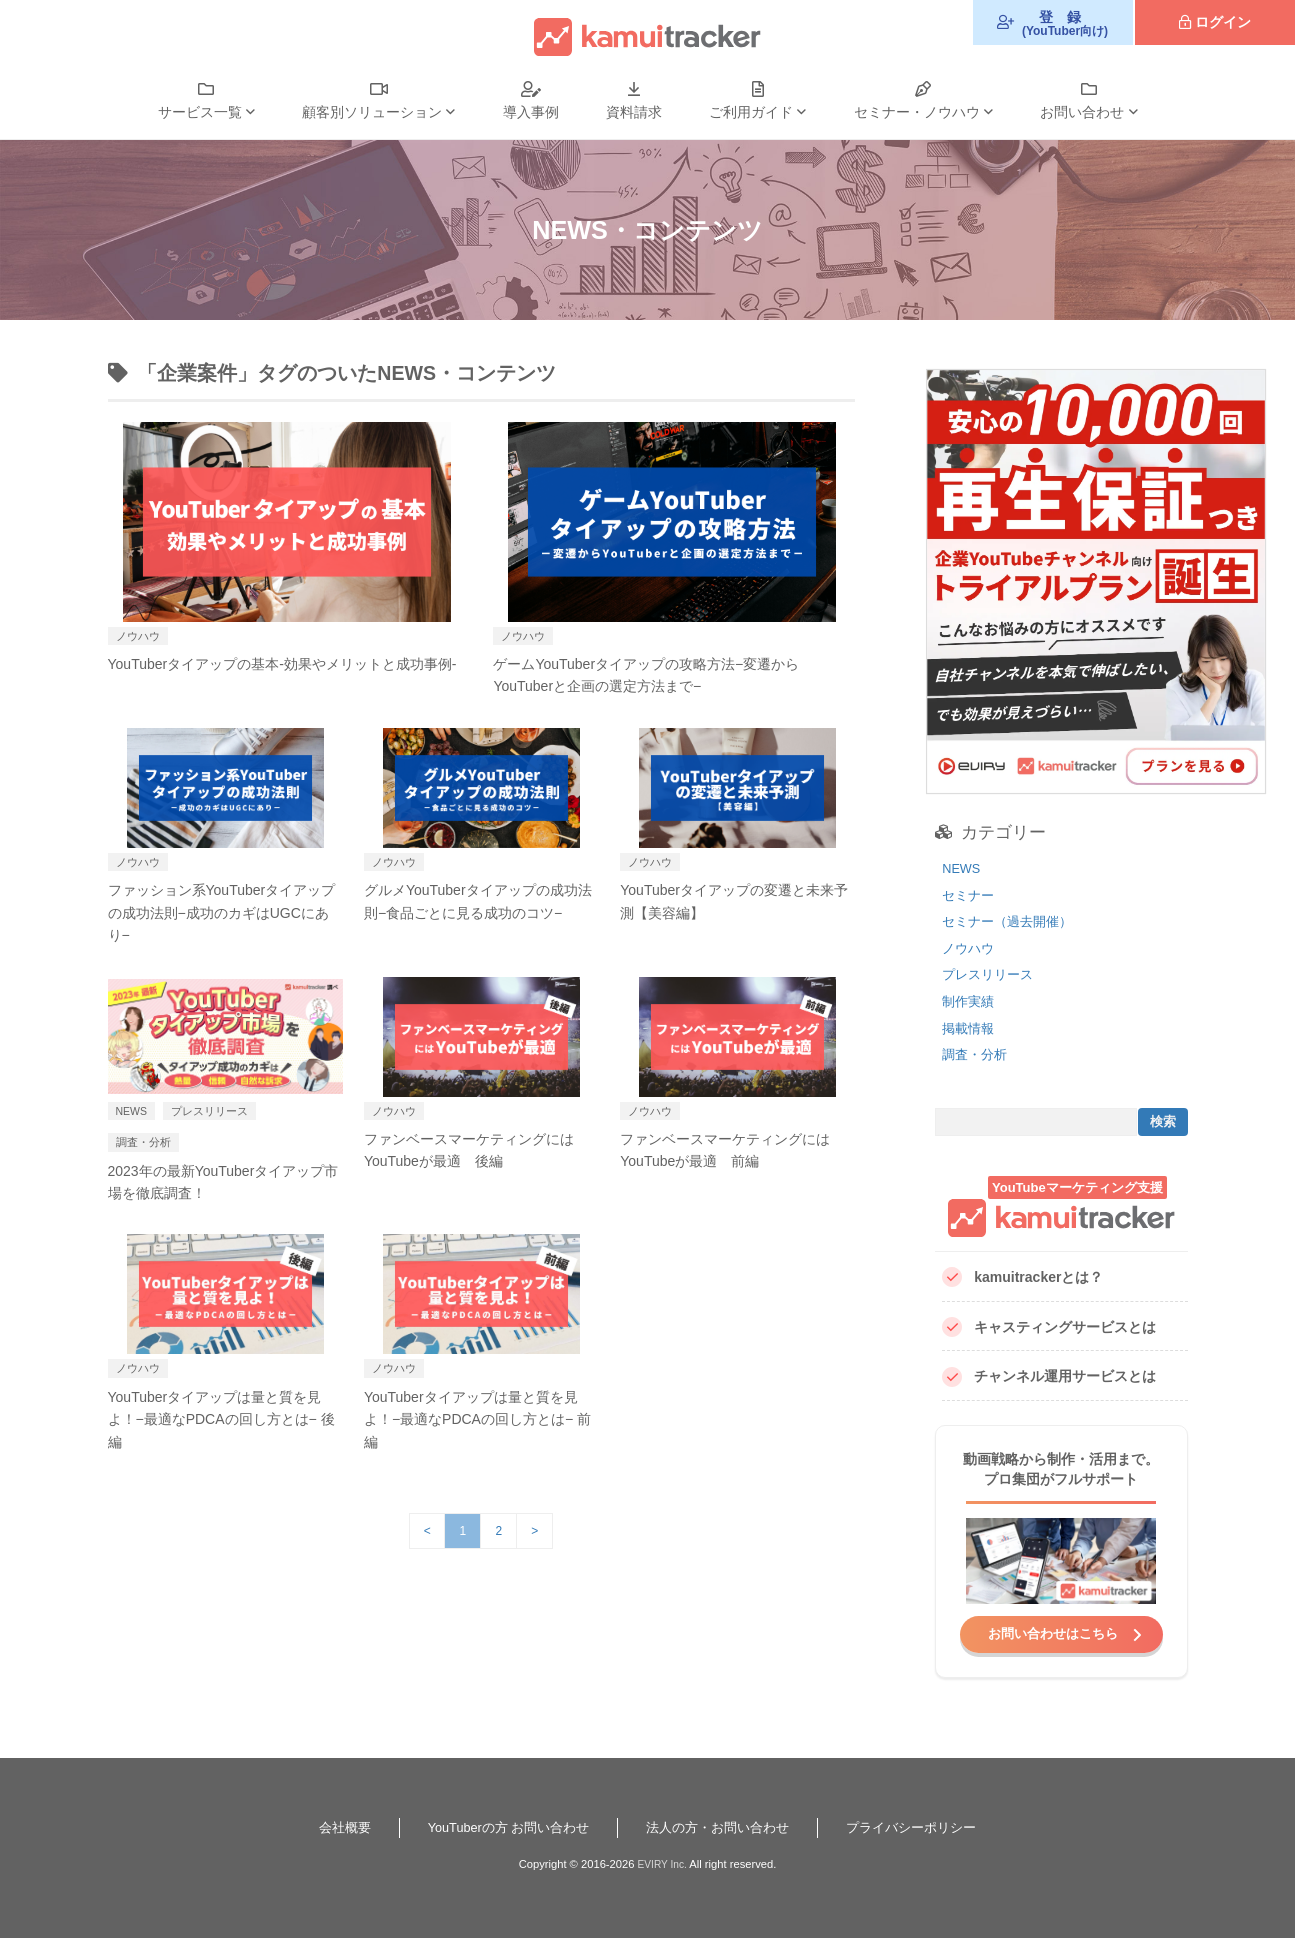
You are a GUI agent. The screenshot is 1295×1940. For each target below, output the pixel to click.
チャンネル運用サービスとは (1049, 1377)
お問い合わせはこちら (1053, 1634)
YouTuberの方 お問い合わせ (500, 1829)
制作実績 (970, 1001)
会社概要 (327, 1829)
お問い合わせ (1082, 112)
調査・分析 (977, 1054)
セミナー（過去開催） (1012, 921)
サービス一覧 (200, 112)
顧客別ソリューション (372, 112)
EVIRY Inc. (662, 1866)
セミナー (970, 895)
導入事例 (531, 112)
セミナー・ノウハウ (917, 112)
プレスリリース (991, 974)
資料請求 (634, 112)
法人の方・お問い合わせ (722, 1829)
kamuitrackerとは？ (1022, 1277)
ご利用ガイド (751, 112)
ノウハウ (970, 948)
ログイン (1223, 22)
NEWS (963, 868)
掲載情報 (970, 1028)
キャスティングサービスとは (1049, 1327)
